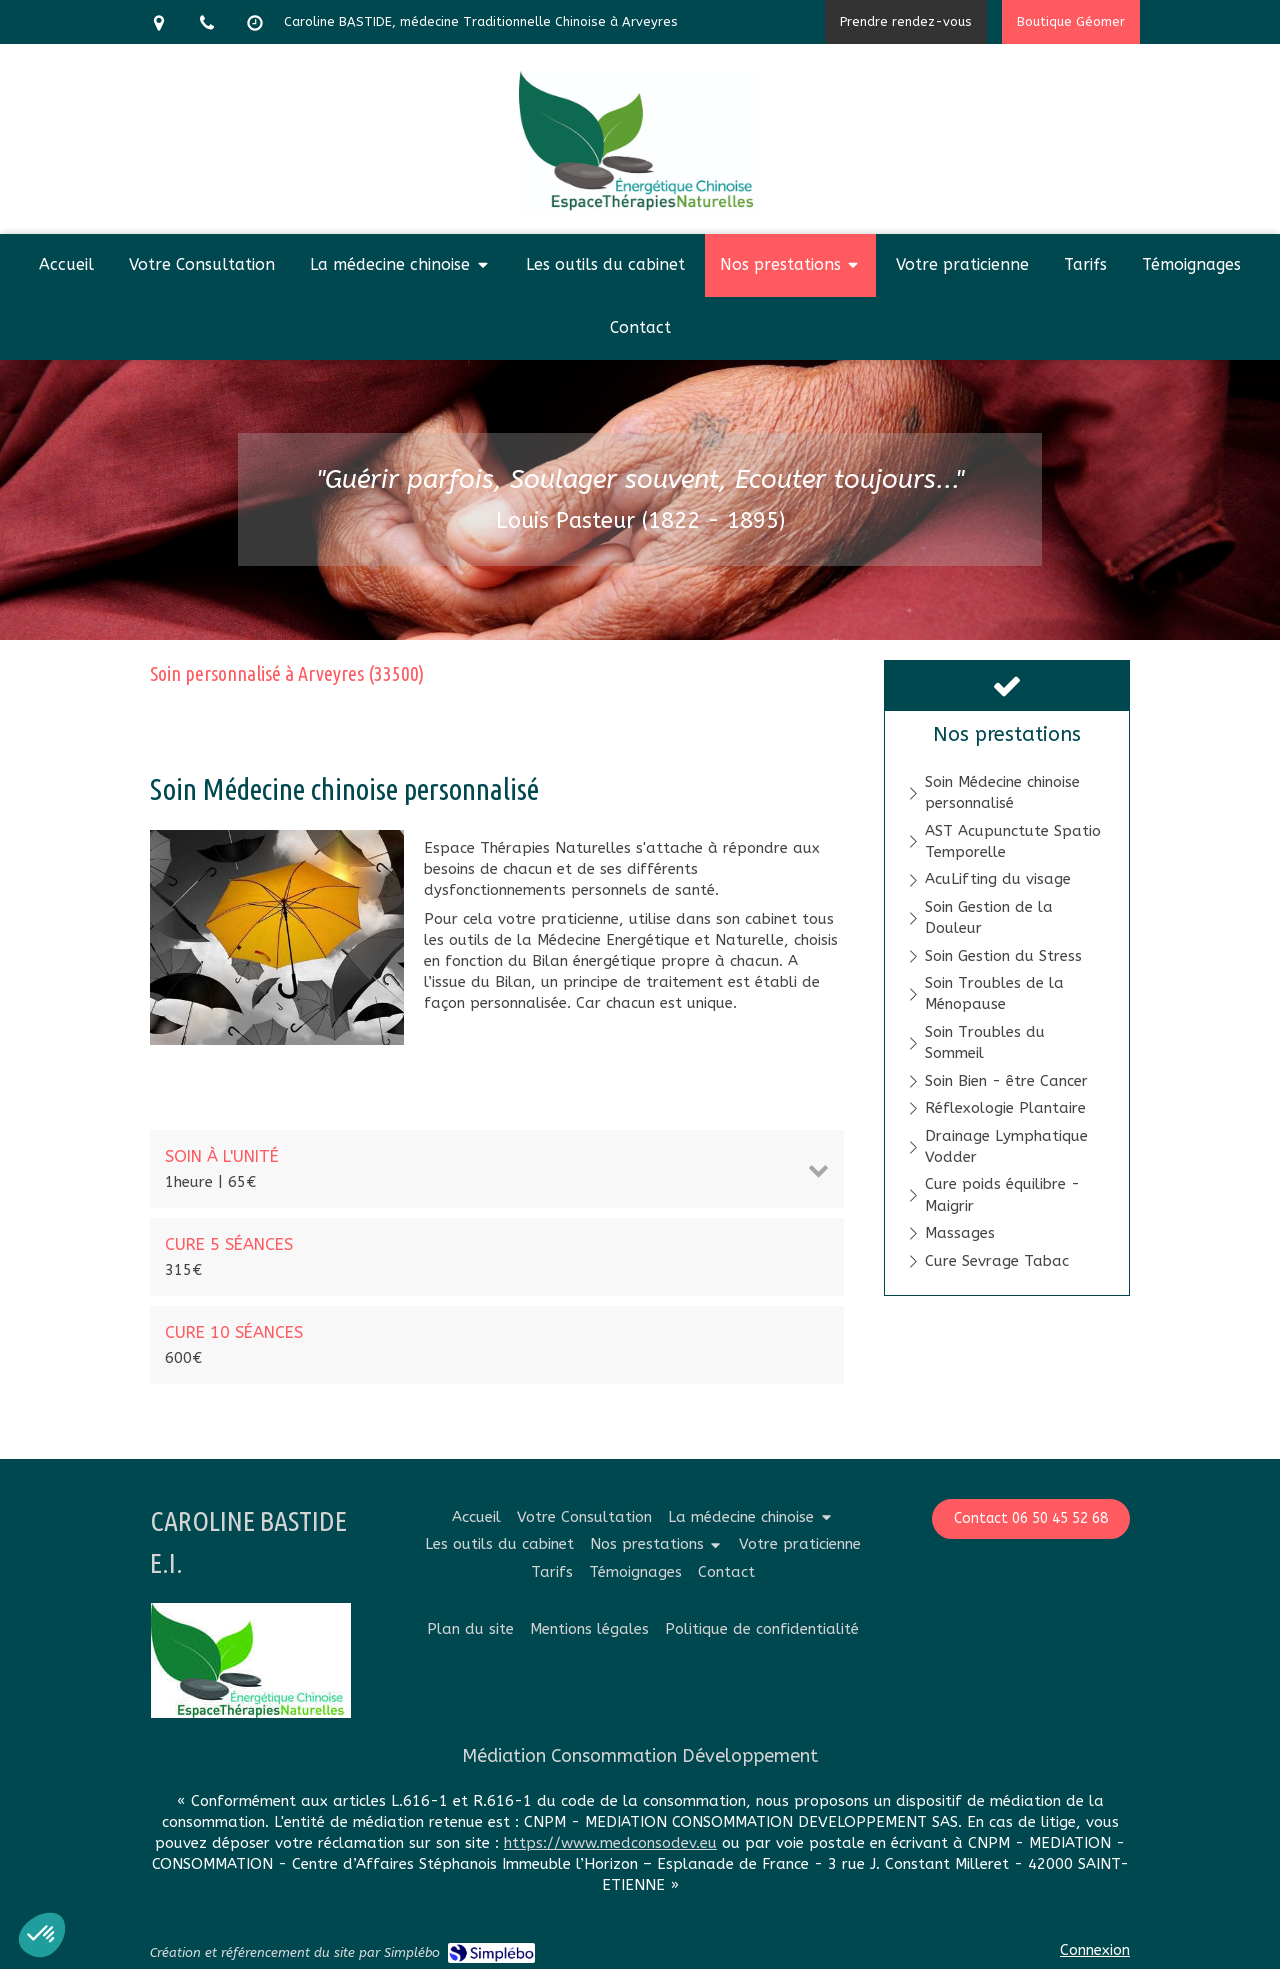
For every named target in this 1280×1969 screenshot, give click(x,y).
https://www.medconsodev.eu (610, 1843)
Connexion (1095, 1950)
